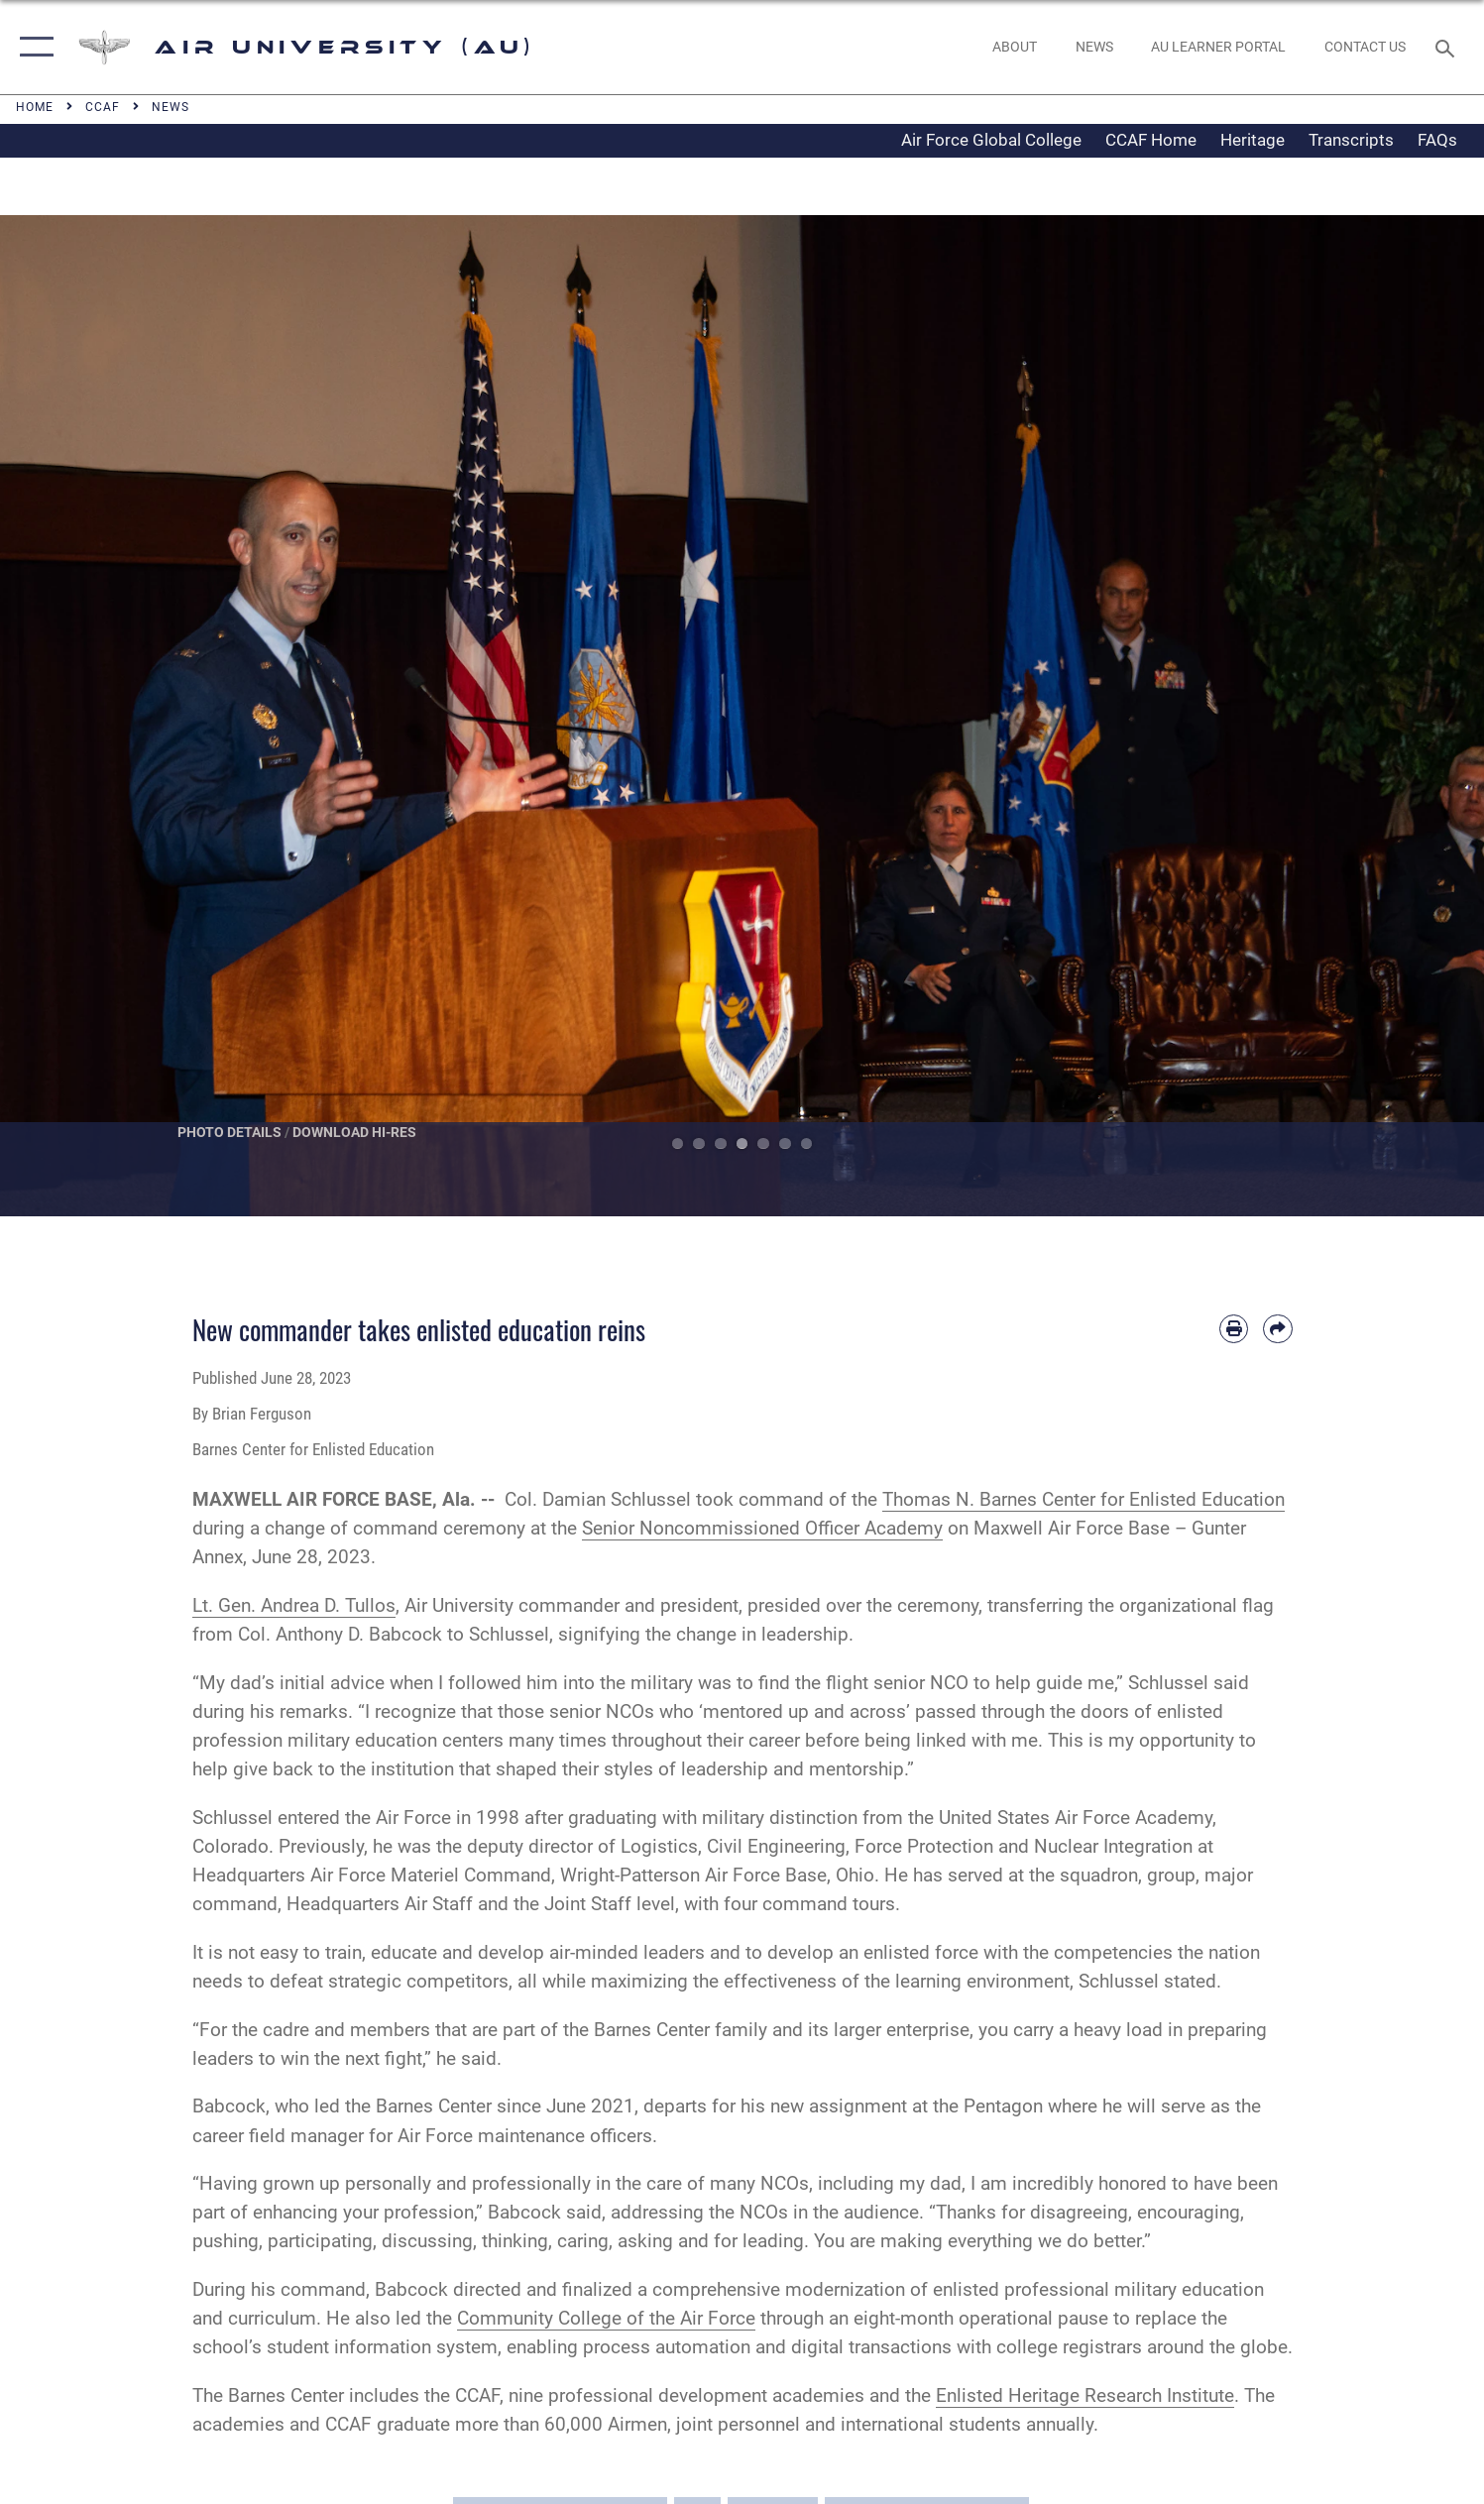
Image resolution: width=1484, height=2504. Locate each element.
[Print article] (1233, 1328)
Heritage (1252, 140)
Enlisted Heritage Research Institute (1085, 2395)
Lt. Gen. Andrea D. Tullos (294, 1605)
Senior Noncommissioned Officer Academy (762, 1528)
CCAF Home (1151, 140)
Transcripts (1351, 140)
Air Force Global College (991, 140)
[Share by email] (1277, 1328)
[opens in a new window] (1219, 47)
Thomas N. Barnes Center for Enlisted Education (1083, 1499)
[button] (32, 47)
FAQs (1437, 140)
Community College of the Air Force (606, 2318)
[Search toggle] (1447, 47)
